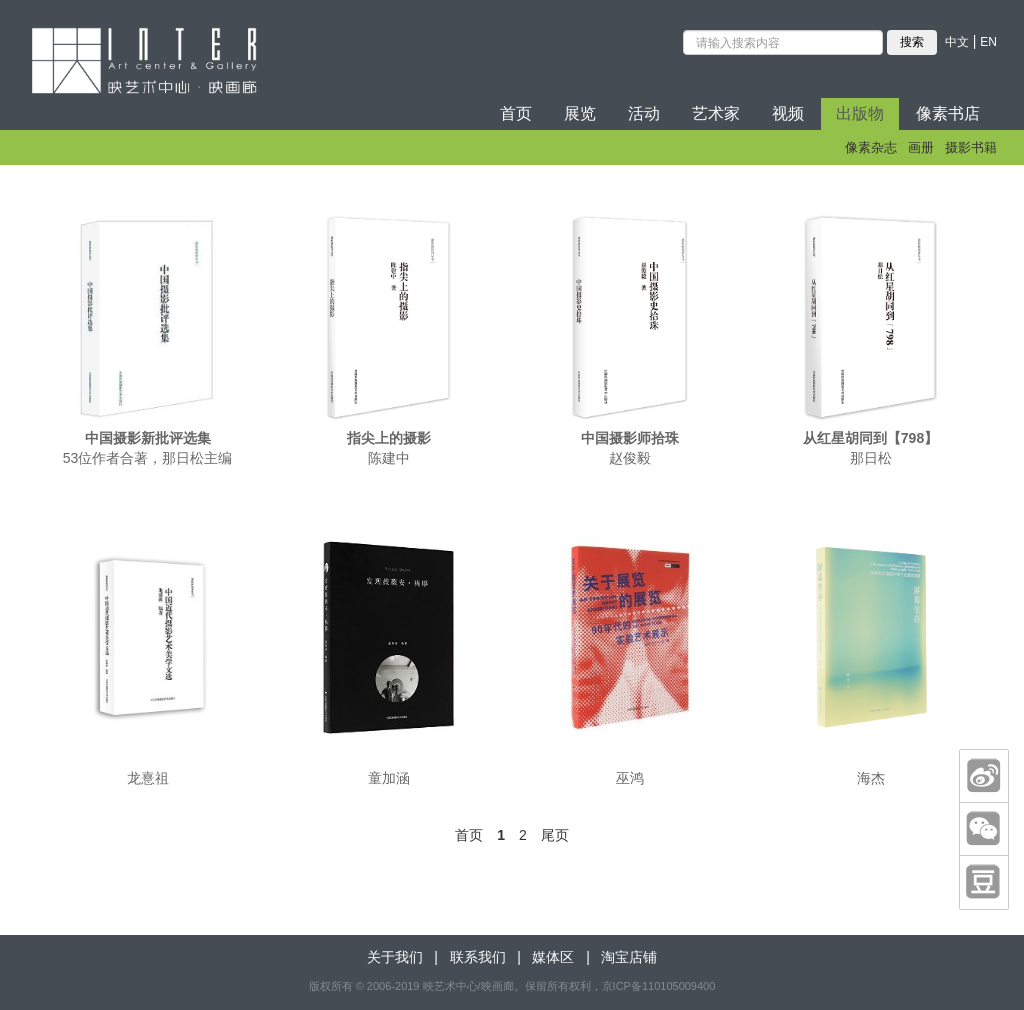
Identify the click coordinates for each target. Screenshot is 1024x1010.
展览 (580, 113)
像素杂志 (871, 147)
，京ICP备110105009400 (653, 986)
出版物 (860, 113)
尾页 (555, 835)
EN (988, 42)
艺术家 (716, 113)
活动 (644, 113)
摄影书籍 (971, 147)
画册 (921, 147)
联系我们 (478, 957)
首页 (516, 113)
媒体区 (553, 957)
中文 (957, 42)
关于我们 (395, 957)
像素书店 (948, 113)
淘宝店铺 (629, 957)
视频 (788, 113)
